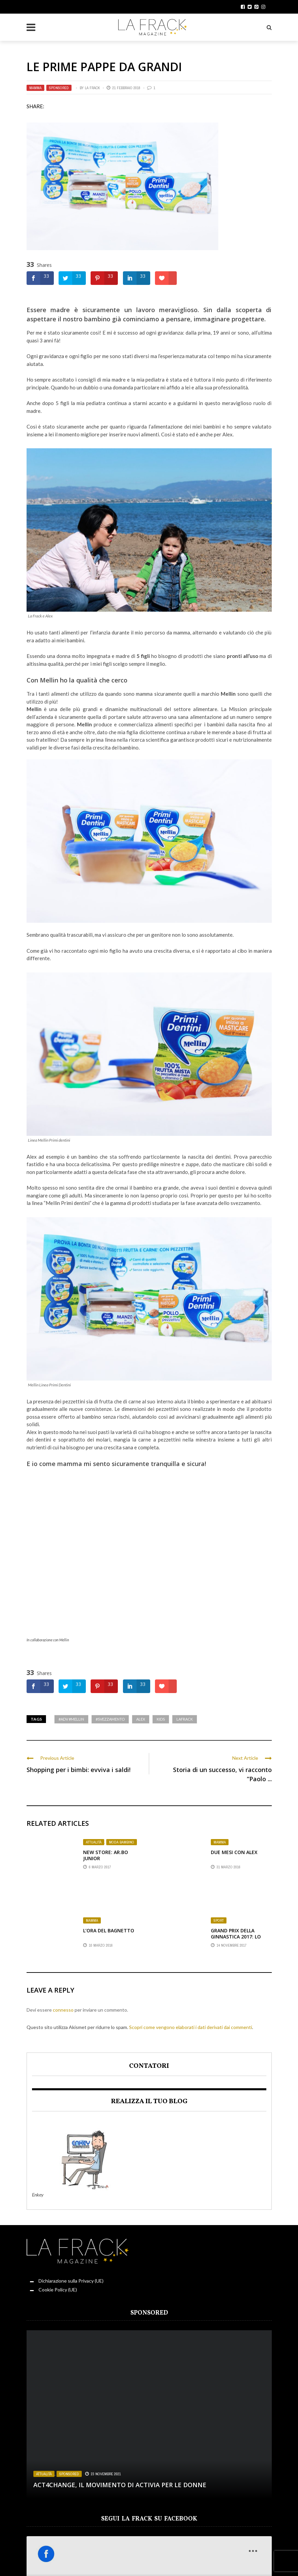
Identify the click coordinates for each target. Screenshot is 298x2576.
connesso (63, 2010)
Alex (140, 1719)
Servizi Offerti (228, 2560)
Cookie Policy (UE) (57, 2289)
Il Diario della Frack (149, 2560)
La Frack (92, 87)
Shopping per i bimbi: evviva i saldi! (78, 1770)
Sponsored (59, 87)
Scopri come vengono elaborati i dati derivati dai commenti (190, 2027)
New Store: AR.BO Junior (105, 1855)
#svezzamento (110, 1719)
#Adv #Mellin (71, 1719)
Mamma (35, 87)
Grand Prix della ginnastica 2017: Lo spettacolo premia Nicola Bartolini (236, 1939)
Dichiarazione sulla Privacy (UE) (71, 2281)
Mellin (49, 680)
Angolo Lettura (105, 2560)
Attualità (93, 1842)
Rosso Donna (25, 2560)
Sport (219, 1920)
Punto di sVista (192, 2560)
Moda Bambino (121, 1842)
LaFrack (184, 1719)
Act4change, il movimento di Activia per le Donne (119, 2485)
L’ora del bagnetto (108, 1930)
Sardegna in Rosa (64, 2560)
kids (161, 1719)
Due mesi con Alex (234, 1852)
